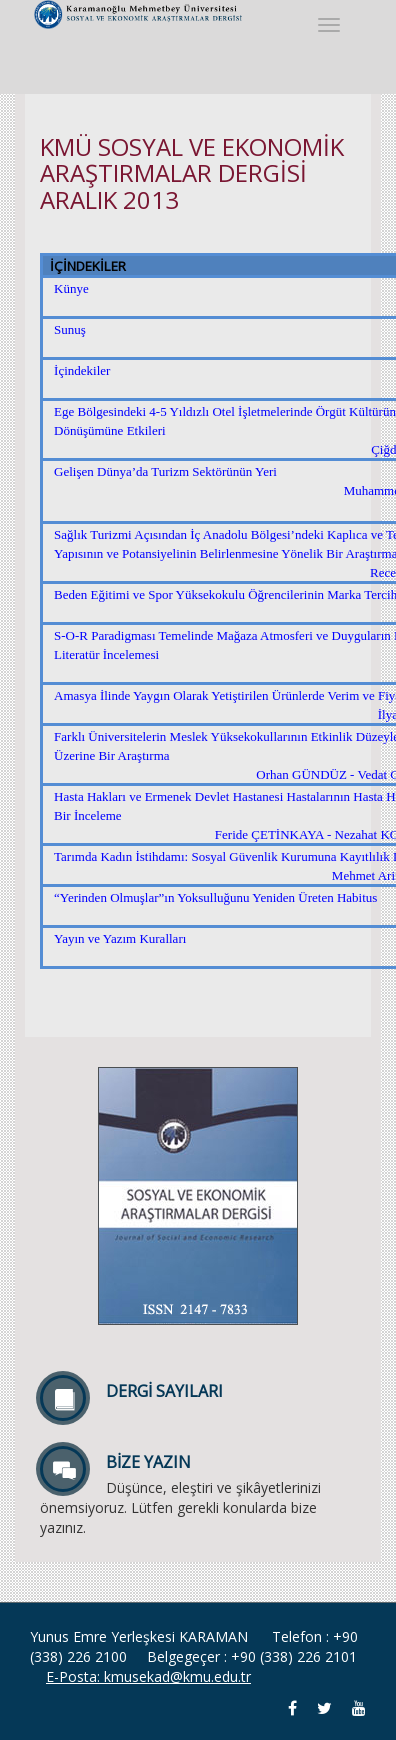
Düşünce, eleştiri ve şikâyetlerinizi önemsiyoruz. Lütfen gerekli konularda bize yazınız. (198, 1491)
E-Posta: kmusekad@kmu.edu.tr (148, 1676)
